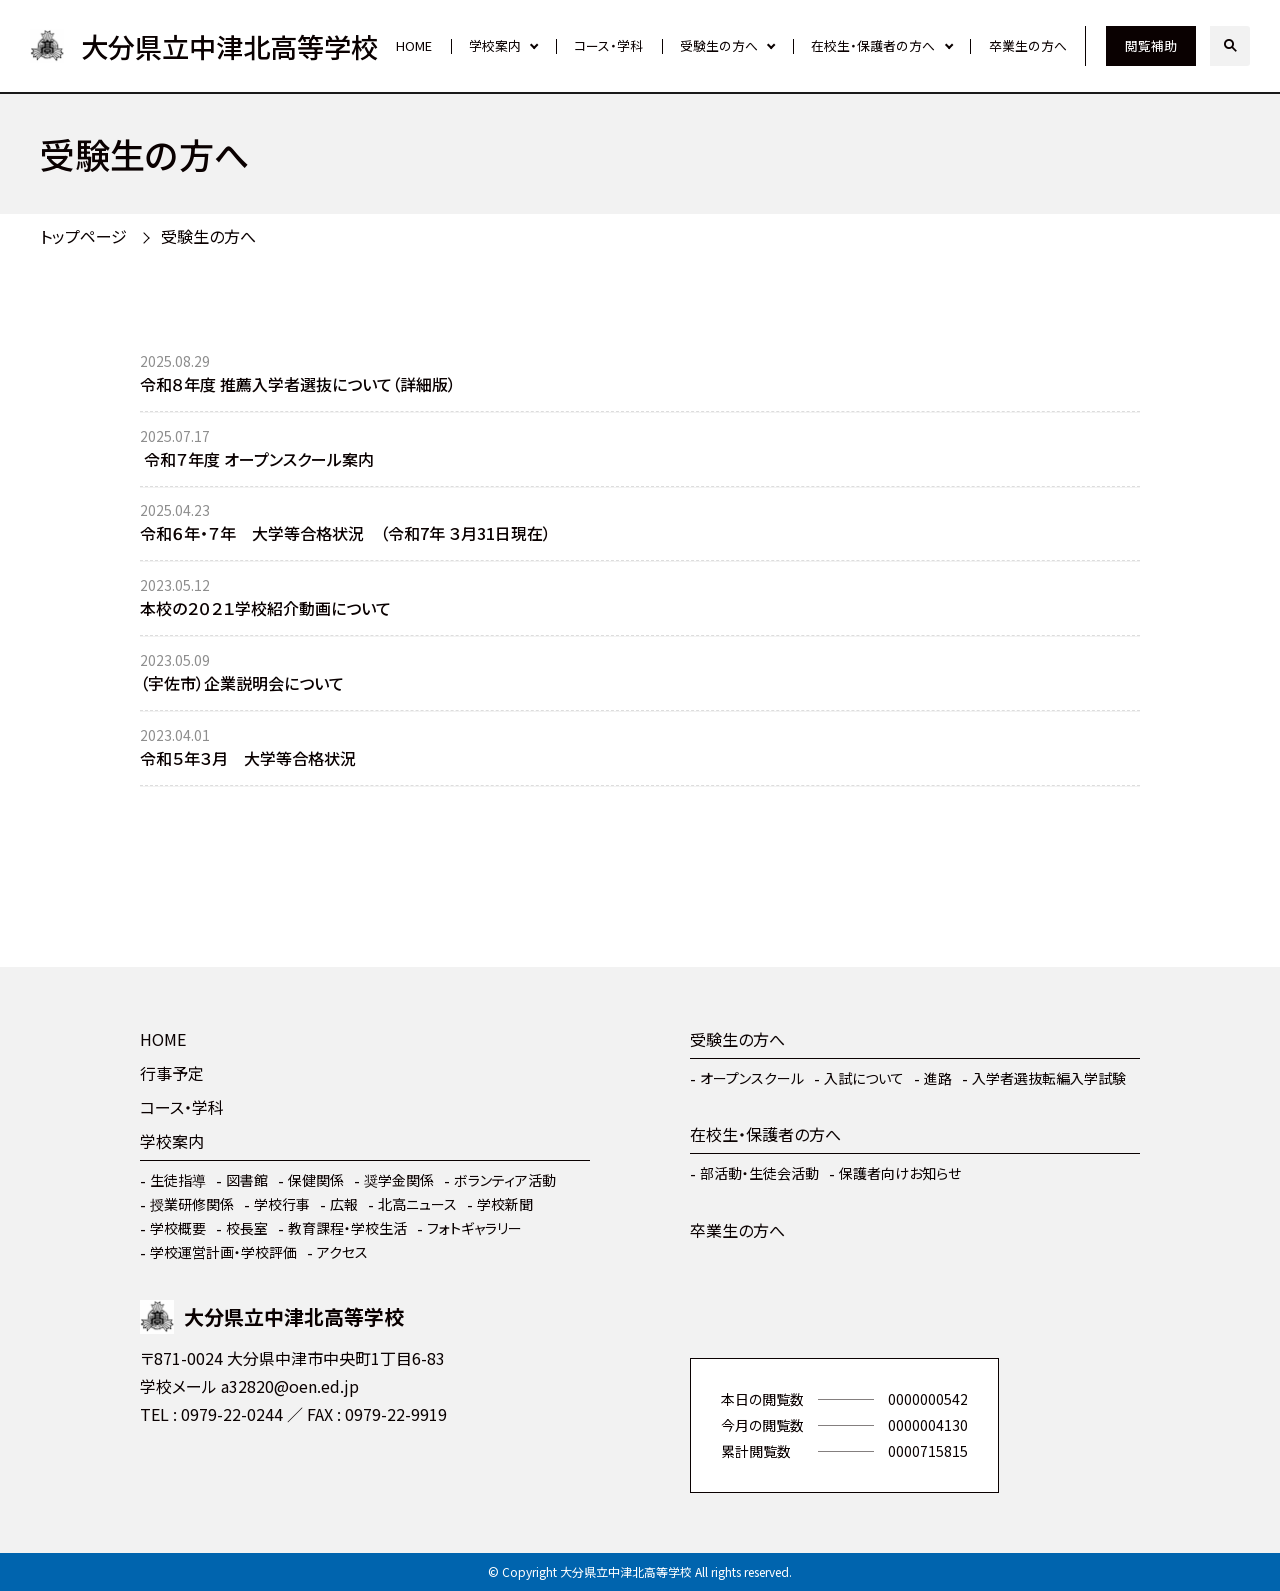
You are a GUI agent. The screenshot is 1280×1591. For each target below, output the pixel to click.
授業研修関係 (192, 1204)
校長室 (247, 1228)
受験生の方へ (719, 45)
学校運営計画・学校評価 (223, 1252)
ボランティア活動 (505, 1180)
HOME (414, 45)
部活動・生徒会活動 (759, 1173)
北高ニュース (417, 1204)
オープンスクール (752, 1078)
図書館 (247, 1180)
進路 (938, 1078)
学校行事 (282, 1204)
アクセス (342, 1252)
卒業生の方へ (1028, 45)
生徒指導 (178, 1180)
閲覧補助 (1151, 45)
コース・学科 (608, 45)
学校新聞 (505, 1204)
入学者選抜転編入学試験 (1049, 1078)
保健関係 (316, 1180)
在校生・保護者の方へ (873, 45)
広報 (344, 1204)
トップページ (83, 236)
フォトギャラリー (474, 1228)
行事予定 (172, 1073)
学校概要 (178, 1228)
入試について (864, 1078)
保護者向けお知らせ (900, 1173)
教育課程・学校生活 (347, 1228)
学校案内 (495, 45)
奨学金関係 (399, 1180)
